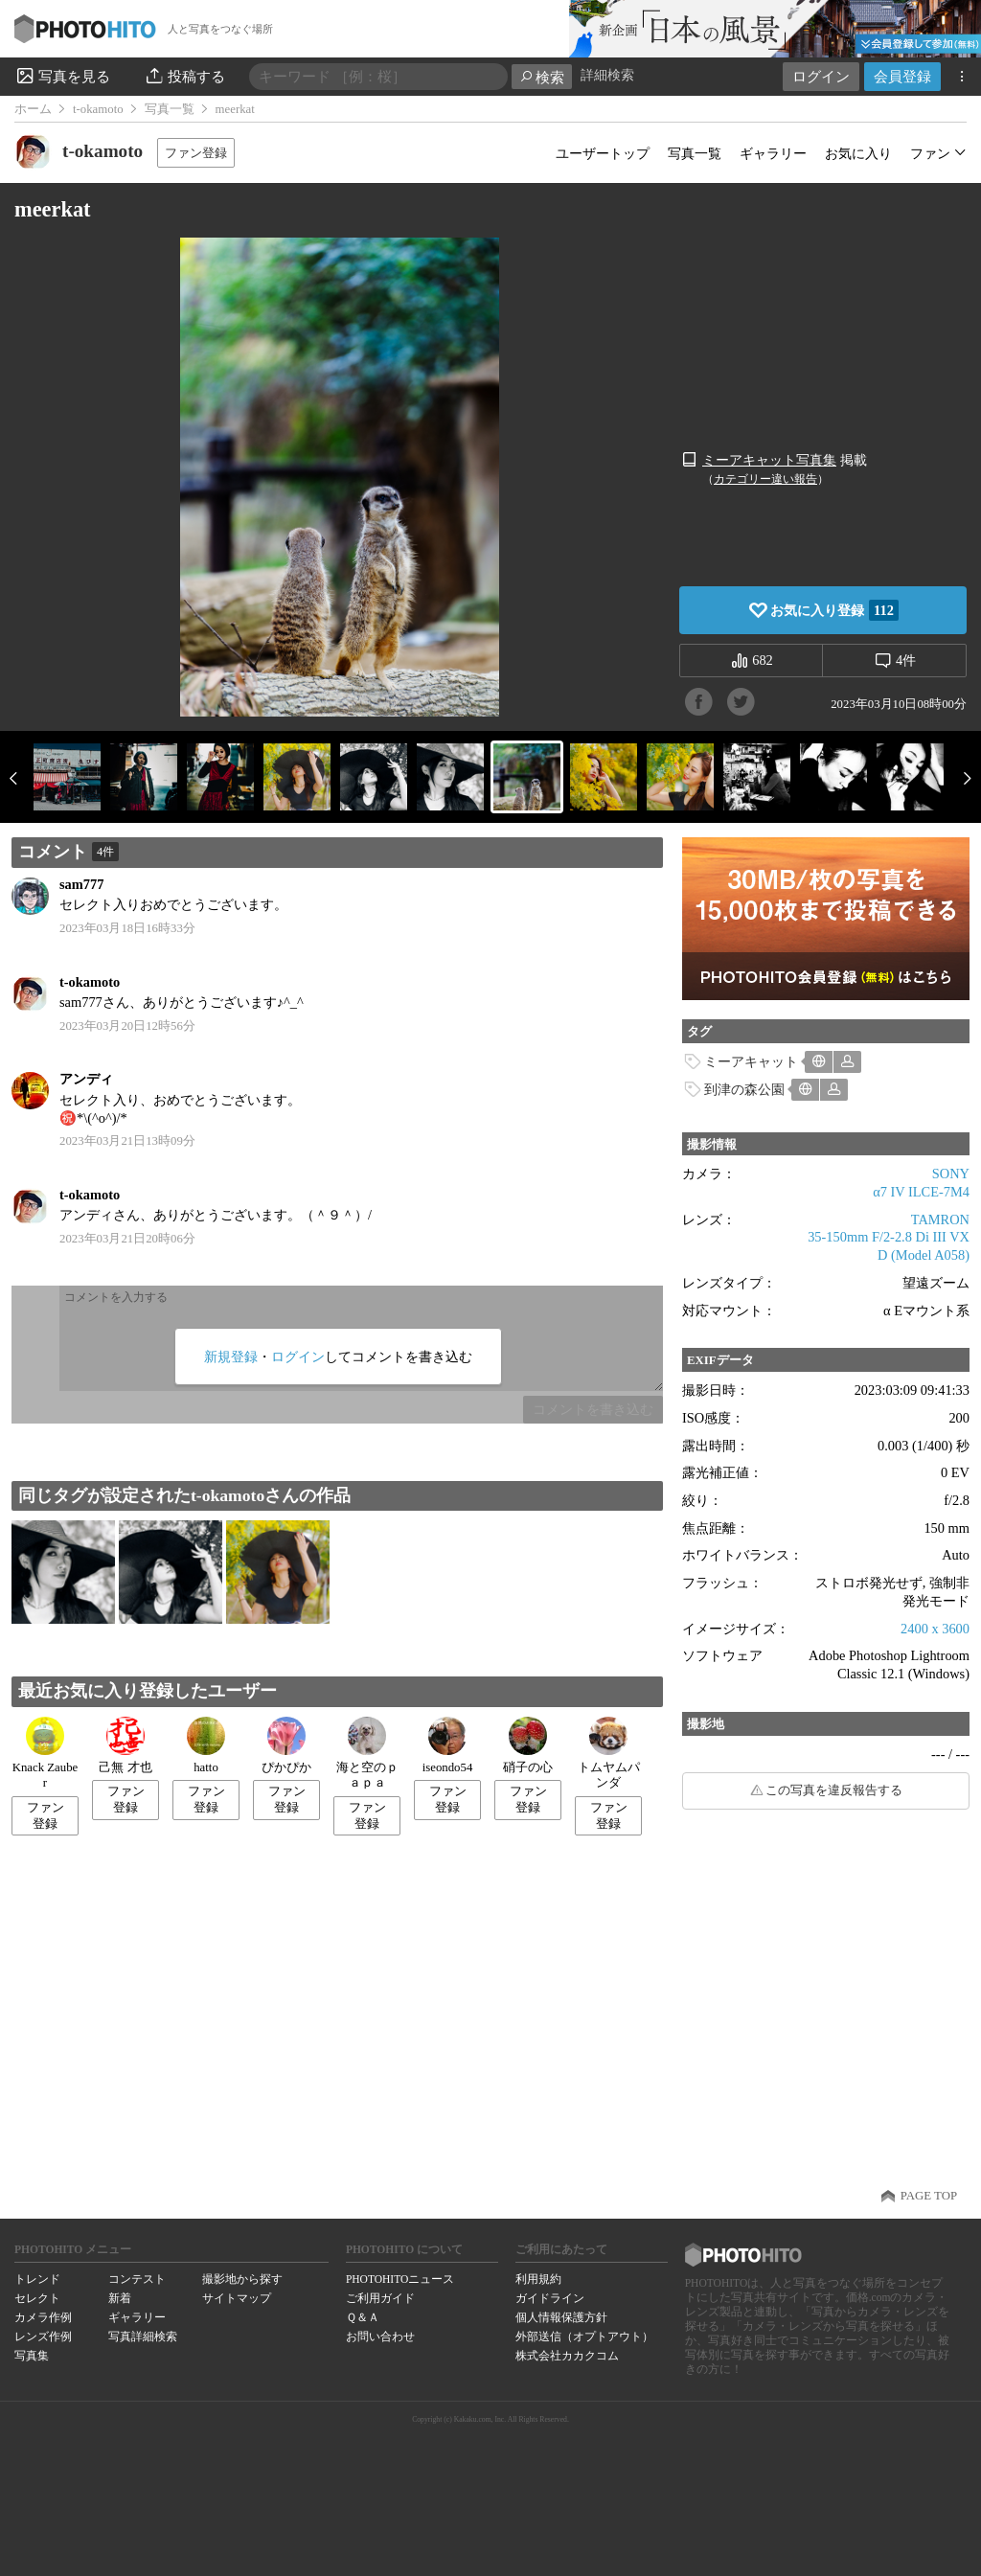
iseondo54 (447, 1745)
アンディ (92, 1078)
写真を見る (62, 75)
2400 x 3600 (935, 1628)
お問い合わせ (380, 2336)
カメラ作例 (43, 2317)
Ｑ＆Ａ (362, 2317)
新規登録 (231, 1356)
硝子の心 (528, 1745)
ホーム (33, 109)
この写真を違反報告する (833, 1790)
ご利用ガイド (380, 2298)
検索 (541, 77)
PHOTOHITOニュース (400, 2279)
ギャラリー (773, 153)
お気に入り (858, 153)
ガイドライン (549, 2298)
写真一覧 (169, 109)
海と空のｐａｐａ (367, 1753)
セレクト (37, 2298)
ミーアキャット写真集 (769, 459)
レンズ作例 (43, 2336)
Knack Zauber (45, 1753)
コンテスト (137, 2279)
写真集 (31, 2355)
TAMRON (940, 1219)
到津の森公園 (744, 1089)
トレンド (37, 2279)
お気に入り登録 (834, 610)
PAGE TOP (929, 2195)
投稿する (184, 75)
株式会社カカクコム (567, 2355)
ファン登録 (196, 153)
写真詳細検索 (142, 2336)
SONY (951, 1173)
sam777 (81, 884)
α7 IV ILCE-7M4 (921, 1191)
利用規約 (538, 2279)
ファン (930, 153)
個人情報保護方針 (561, 2317)
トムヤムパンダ (609, 1753)
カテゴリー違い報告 (765, 479)
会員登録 (902, 76)
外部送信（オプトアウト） (584, 2336)
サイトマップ (236, 2298)
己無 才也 (125, 1745)
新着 (119, 2298)
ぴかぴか (286, 1745)
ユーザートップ (603, 153)
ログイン (821, 76)
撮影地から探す (242, 2279)
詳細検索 (607, 75)
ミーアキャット (751, 1061)
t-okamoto (98, 109)
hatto (206, 1745)
